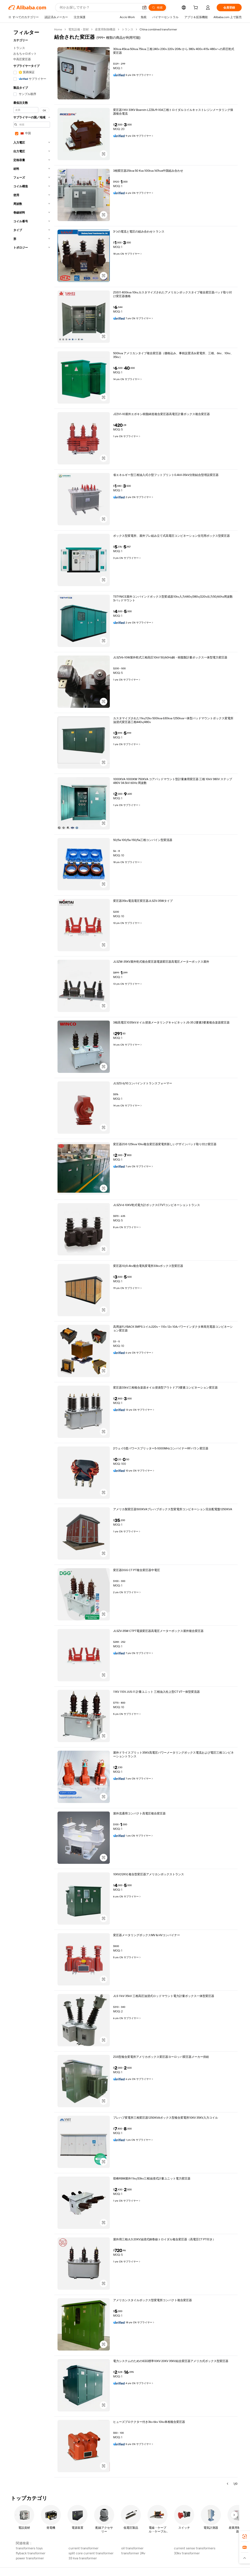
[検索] (157, 7)
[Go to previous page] (227, 2483)
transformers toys (29, 2548)
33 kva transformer (83, 2558)
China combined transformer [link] (158, 29)
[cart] (196, 8)
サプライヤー (145, 75)
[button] (144, 7)
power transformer (30, 2558)
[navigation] (31, 1258)
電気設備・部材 (78, 29)
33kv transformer (187, 2553)
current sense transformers (194, 2548)
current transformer (84, 2548)
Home (58, 29)
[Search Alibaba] (99, 7)
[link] (244, 2536)
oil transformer (132, 2548)
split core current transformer (91, 2553)
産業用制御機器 (105, 29)
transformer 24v (133, 2553)
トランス (127, 29)
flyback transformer (30, 2553)
